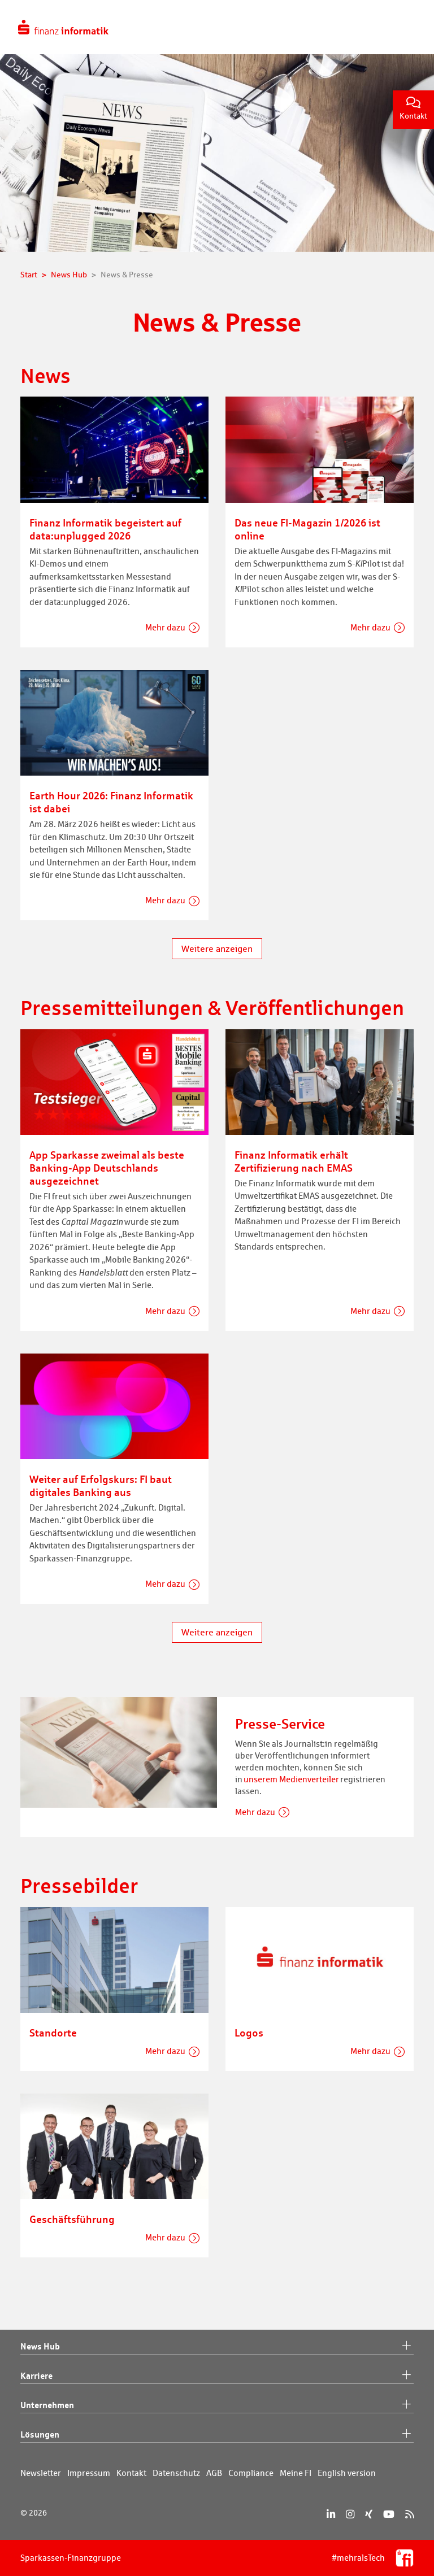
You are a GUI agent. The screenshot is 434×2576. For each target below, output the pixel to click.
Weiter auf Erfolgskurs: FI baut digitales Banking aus (100, 1485)
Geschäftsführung (72, 2219)
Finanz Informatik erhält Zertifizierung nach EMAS (294, 1161)
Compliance (251, 2473)
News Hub (217, 2347)
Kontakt (413, 108)
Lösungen (217, 2435)
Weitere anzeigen (217, 948)
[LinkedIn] (331, 2514)
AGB (214, 2473)
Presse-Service (280, 1724)
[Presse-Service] (118, 1751)
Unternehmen (217, 2405)
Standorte (53, 2032)
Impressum (88, 2473)
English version (347, 2473)
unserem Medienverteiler (291, 1779)
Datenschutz (176, 2473)
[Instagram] (350, 2514)
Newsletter (40, 2473)
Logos (249, 2032)
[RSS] (409, 2514)
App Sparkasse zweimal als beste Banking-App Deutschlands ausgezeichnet (106, 1167)
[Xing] (368, 2514)
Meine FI (295, 2473)
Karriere (217, 2376)
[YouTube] (388, 2514)
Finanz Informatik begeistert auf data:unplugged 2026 (105, 529)
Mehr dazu (165, 627)
